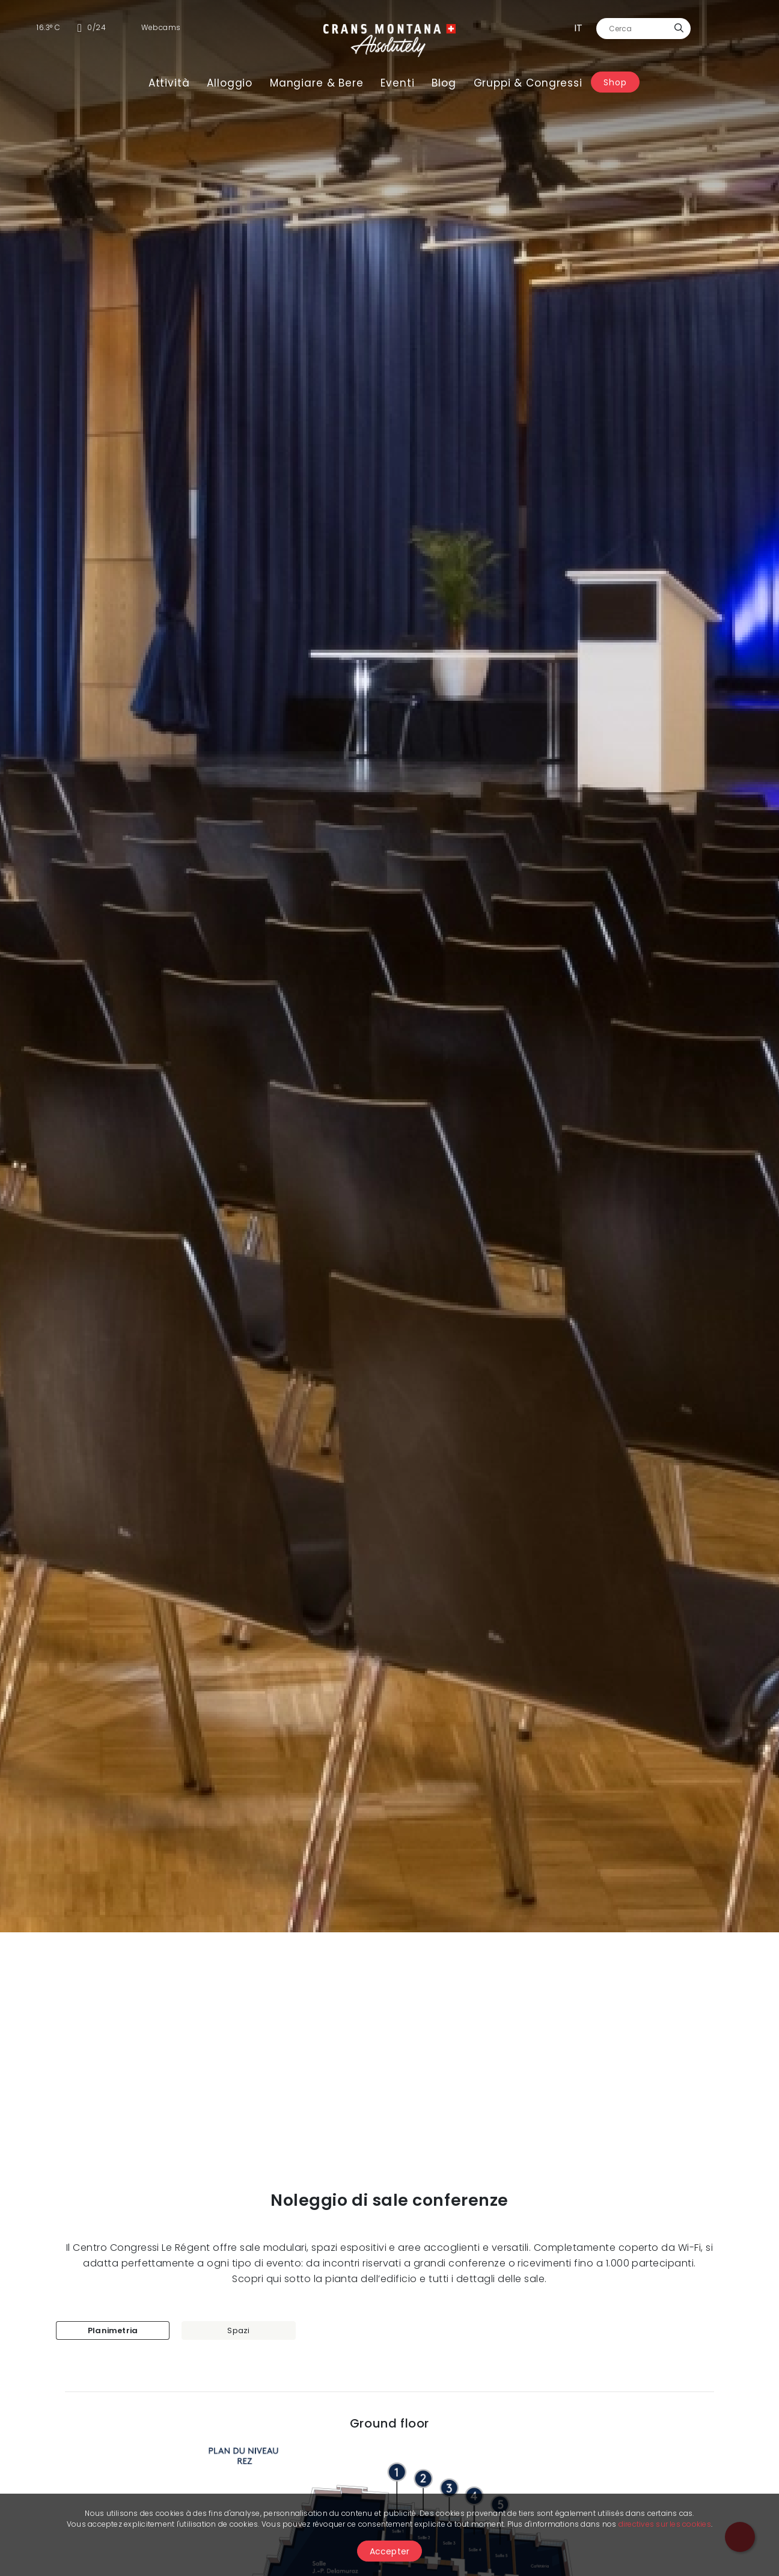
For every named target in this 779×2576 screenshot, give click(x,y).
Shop (614, 82)
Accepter (390, 2551)
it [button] (578, 28)
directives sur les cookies (665, 2524)
